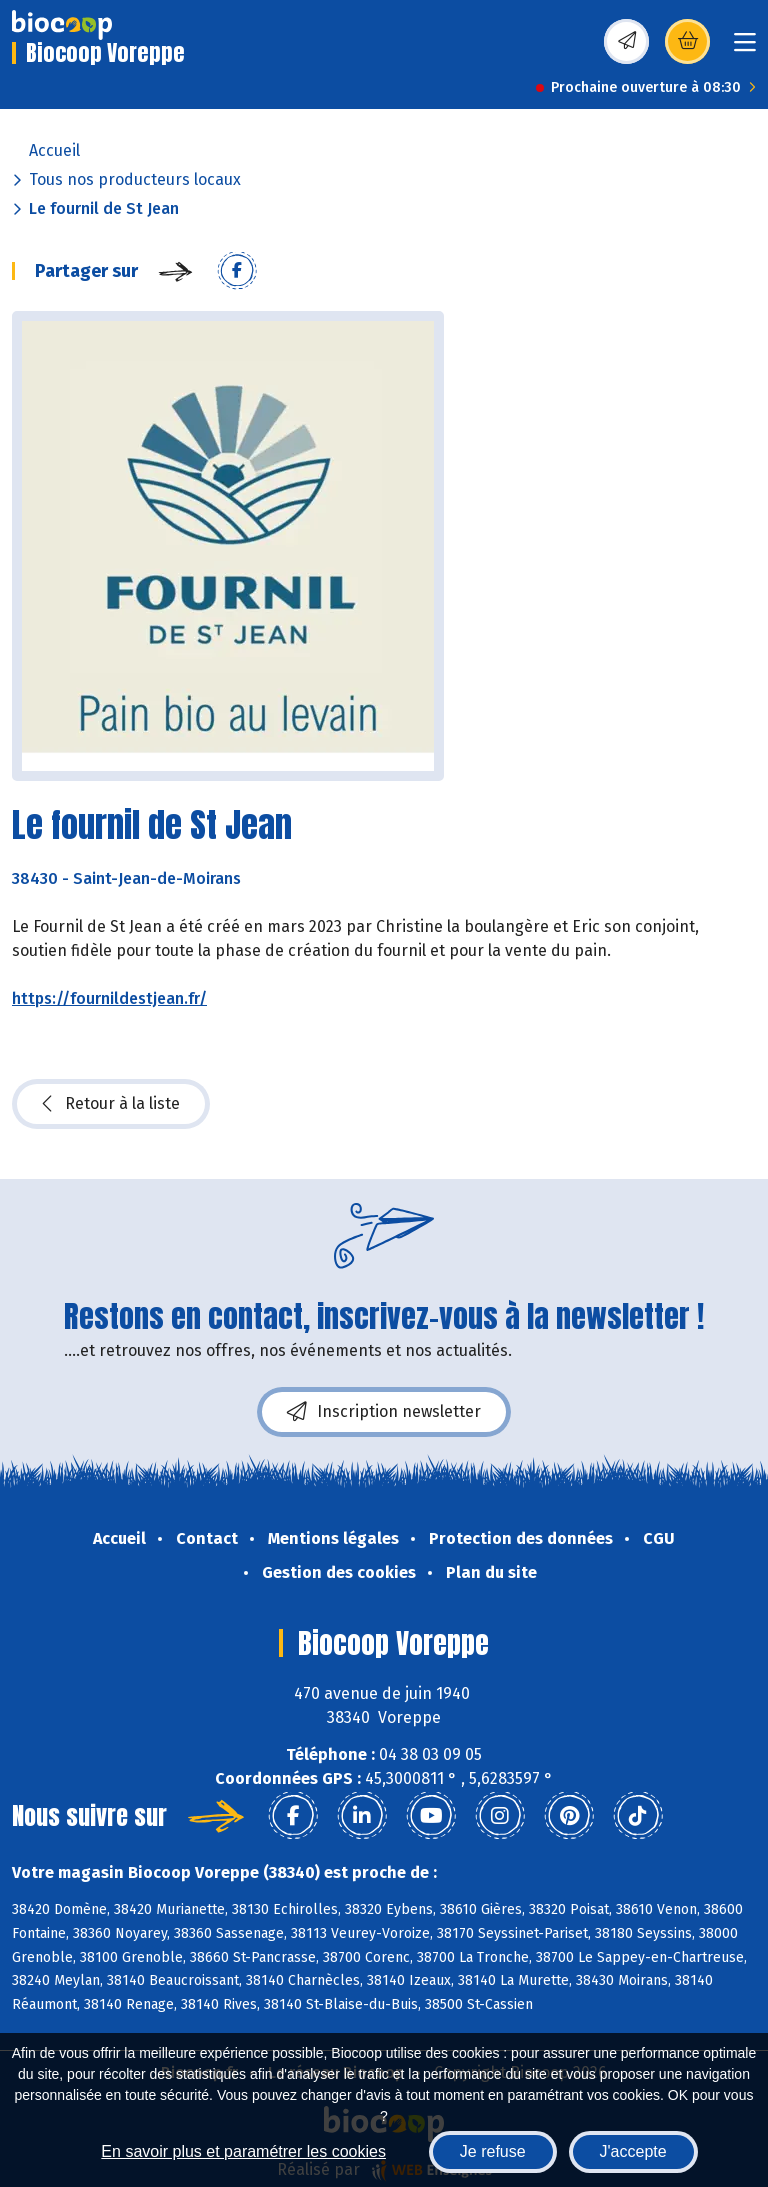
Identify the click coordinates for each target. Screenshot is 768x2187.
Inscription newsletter (384, 1412)
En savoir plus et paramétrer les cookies (243, 2151)
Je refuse (493, 2151)
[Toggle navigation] (745, 48)
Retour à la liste (111, 1104)
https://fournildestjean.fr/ (109, 998)
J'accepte (633, 2151)
